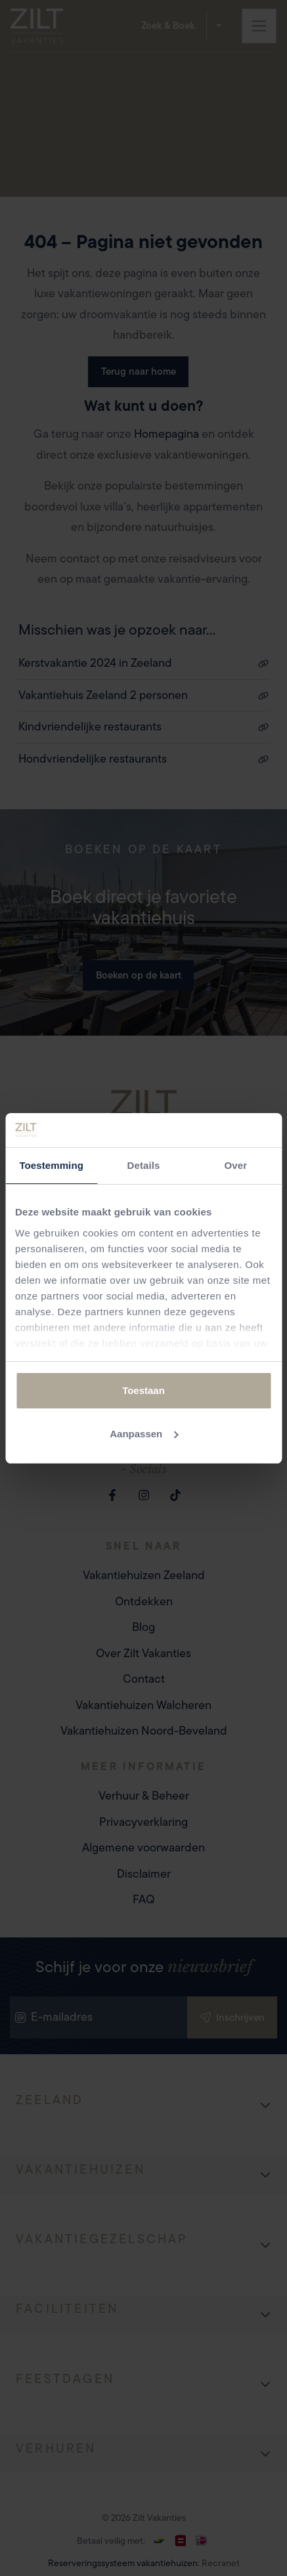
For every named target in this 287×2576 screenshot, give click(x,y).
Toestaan (143, 1390)
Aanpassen (144, 1433)
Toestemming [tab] (51, 1165)
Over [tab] (236, 1165)
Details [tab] (143, 1165)
